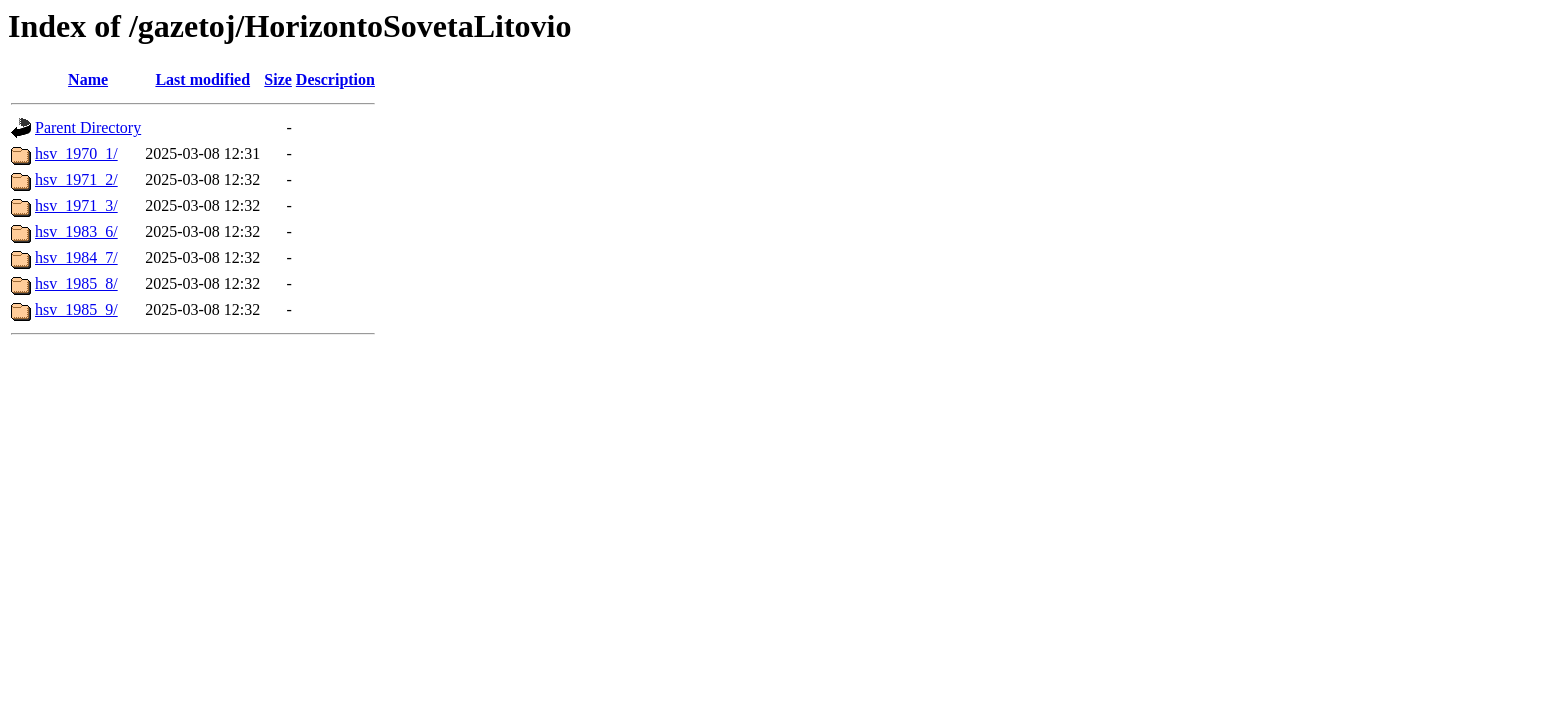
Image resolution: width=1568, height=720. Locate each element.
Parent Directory (88, 127)
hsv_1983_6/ (76, 231)
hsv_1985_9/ (76, 309)
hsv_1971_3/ (76, 205)
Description (335, 79)
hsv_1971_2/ (76, 179)
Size (278, 79)
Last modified (202, 79)
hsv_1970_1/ (76, 153)
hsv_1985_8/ (76, 283)
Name (88, 79)
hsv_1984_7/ (76, 257)
